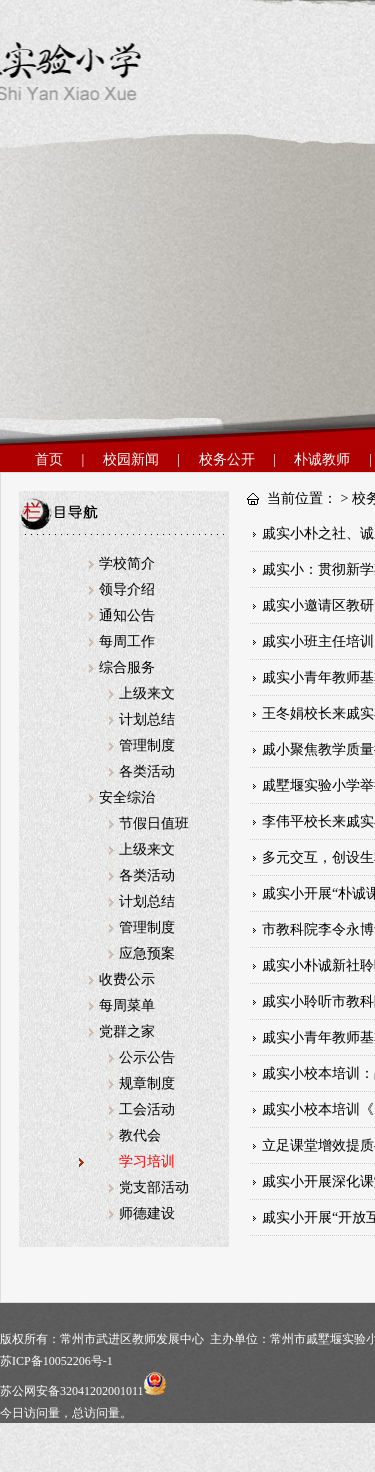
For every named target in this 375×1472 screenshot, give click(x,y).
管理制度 (147, 745)
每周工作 (127, 641)
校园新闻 (131, 459)
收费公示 (127, 979)
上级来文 (147, 693)
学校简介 (127, 563)
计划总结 (147, 719)
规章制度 (147, 1083)
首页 (49, 459)
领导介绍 (127, 589)
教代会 (140, 1135)
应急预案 (147, 953)
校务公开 (227, 459)
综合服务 (127, 667)
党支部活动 (154, 1187)
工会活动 (147, 1109)
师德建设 (147, 1213)
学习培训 (147, 1161)
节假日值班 (154, 823)
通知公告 (127, 615)
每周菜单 (127, 1005)
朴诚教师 (322, 459)
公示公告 (147, 1057)
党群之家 (127, 1031)
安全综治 (127, 797)
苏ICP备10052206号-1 (56, 1361)
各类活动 (147, 771)
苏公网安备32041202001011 (83, 1391)
